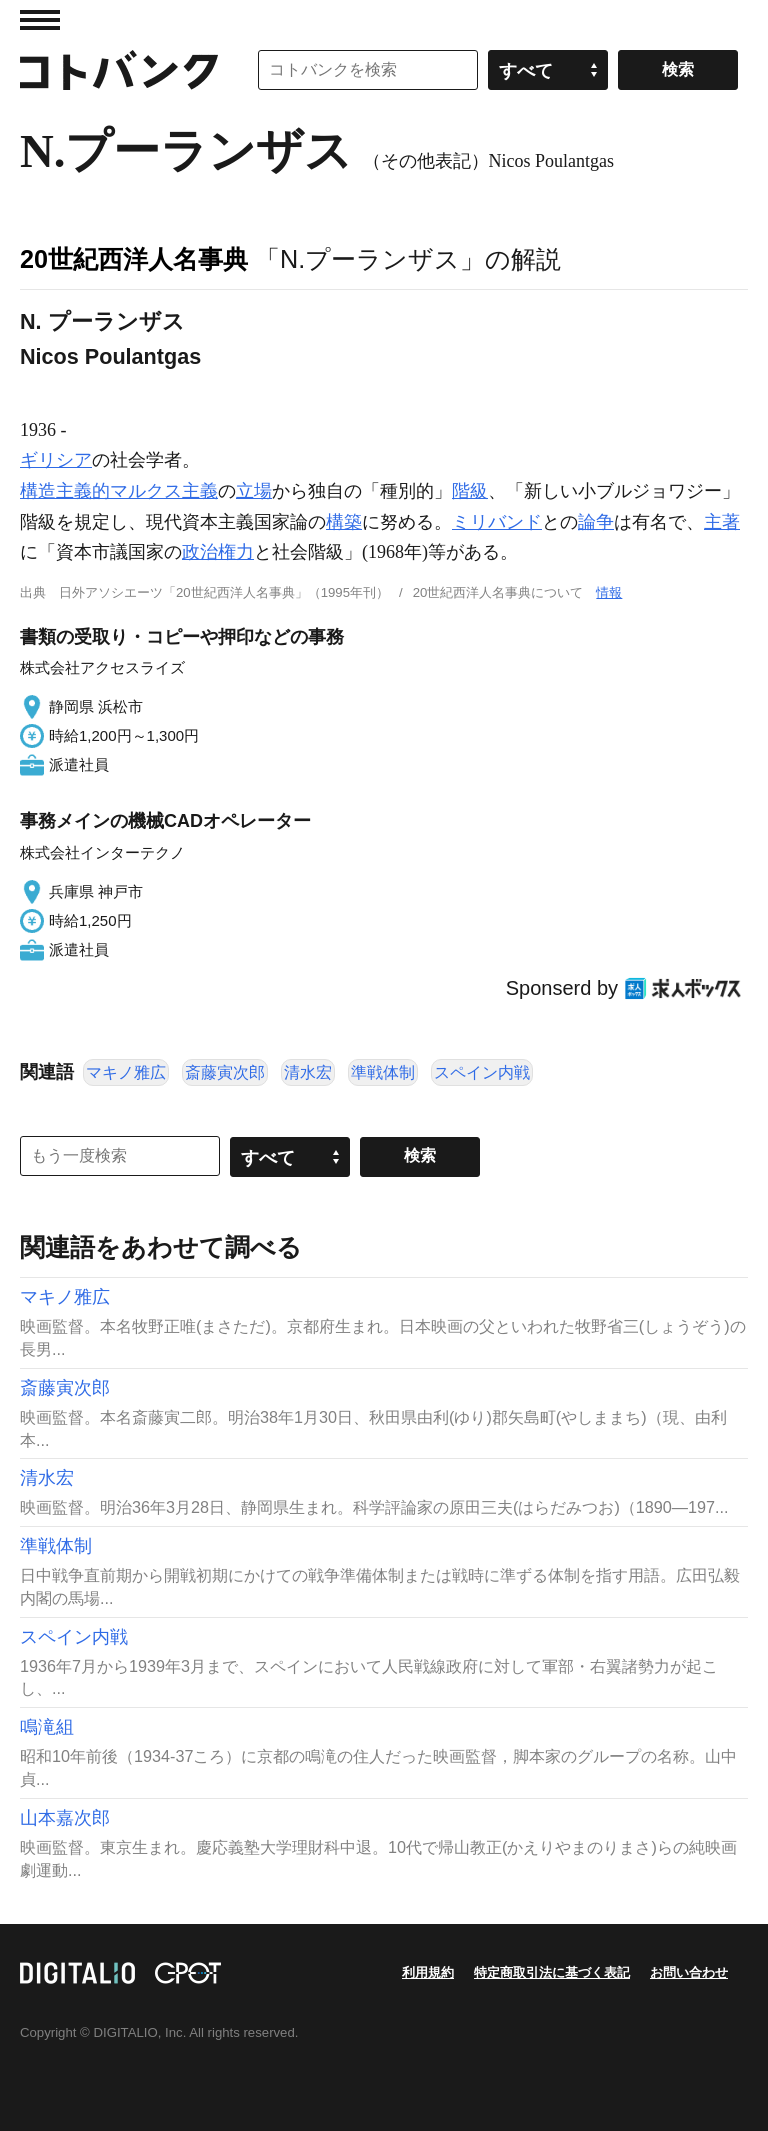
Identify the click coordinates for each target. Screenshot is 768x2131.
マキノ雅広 (126, 1072)
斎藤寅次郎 (225, 1072)
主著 (722, 522)
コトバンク (119, 70)
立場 (254, 491)
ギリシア (56, 460)
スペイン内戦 (482, 1072)
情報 (609, 592)
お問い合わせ (689, 1972)
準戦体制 (383, 1072)
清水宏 (308, 1072)
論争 (596, 522)
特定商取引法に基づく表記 (552, 1972)
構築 (344, 522)
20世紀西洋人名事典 (134, 259)
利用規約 (428, 1972)
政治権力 (218, 552)
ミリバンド (497, 522)
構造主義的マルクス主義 (119, 491)
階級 (470, 491)
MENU (40, 20)
